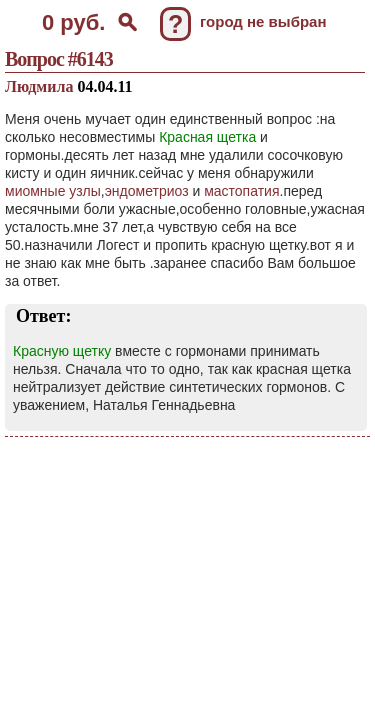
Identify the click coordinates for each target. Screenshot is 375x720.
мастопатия (241, 191)
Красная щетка (207, 137)
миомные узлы (53, 191)
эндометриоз (147, 191)
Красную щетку (62, 351)
